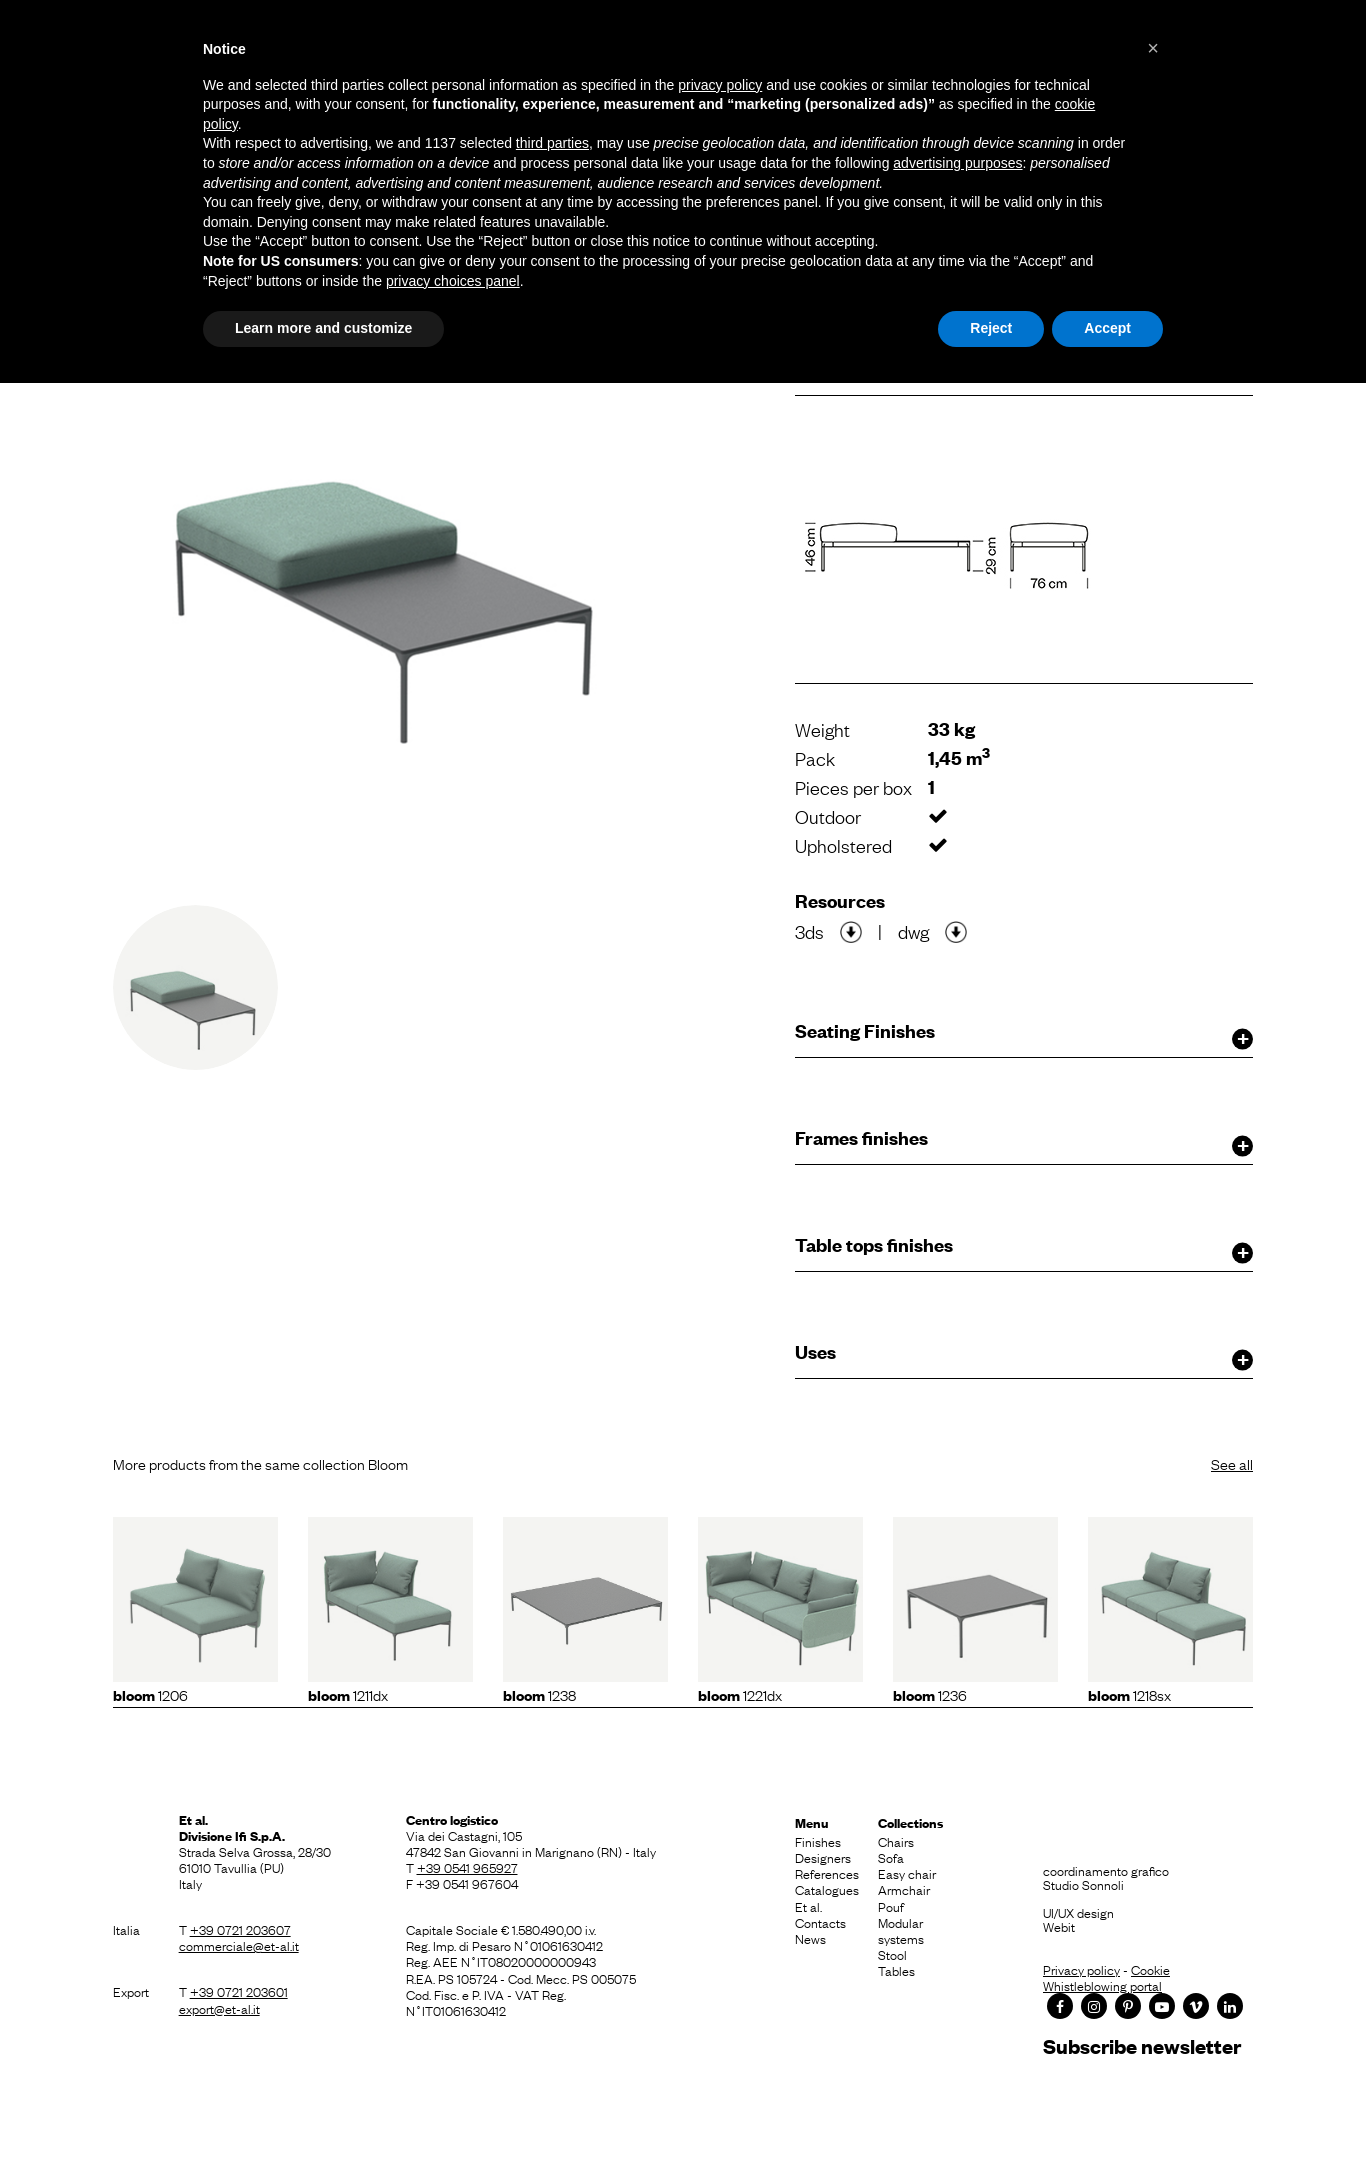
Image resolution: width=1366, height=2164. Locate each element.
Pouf (891, 1906)
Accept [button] (1107, 328)
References (827, 1873)
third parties (552, 143)
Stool (892, 1954)
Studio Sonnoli (1083, 1884)
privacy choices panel (453, 281)
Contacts (820, 1922)
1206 (150, 1694)
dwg (913, 931)
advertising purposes (957, 163)
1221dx (740, 1694)
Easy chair (907, 1873)
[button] (1153, 48)
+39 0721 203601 (239, 1991)
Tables (896, 1970)
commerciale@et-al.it (239, 1945)
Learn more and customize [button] (323, 328)
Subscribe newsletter (1142, 2045)
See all (1232, 1463)
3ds (809, 931)
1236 (930, 1694)
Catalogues (827, 1889)
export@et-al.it (219, 2008)
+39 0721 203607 (240, 1929)
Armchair (904, 1889)
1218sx (1129, 1694)
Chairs (896, 1841)
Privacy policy (1081, 1969)
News (810, 1938)
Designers (823, 1857)
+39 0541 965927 (467, 1867)
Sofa (891, 1857)
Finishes (818, 1841)
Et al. (808, 1906)
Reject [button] (991, 328)
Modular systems (901, 1930)
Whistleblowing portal (1102, 1985)
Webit (1059, 1926)
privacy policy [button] (720, 85)
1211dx (348, 1694)
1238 (539, 1694)
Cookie (1150, 1969)
